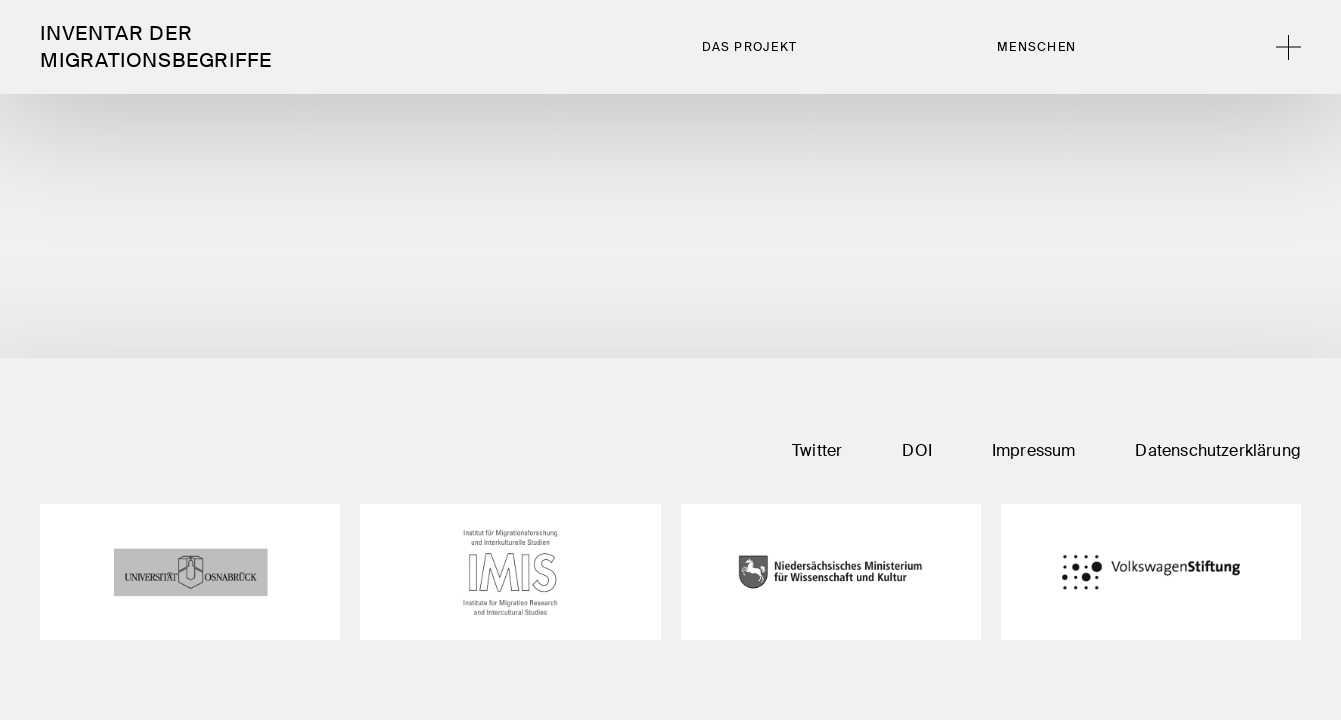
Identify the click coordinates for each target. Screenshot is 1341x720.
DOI (917, 450)
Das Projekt (750, 47)
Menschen (1036, 47)
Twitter (817, 450)
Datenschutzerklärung (1218, 450)
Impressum (1034, 450)
